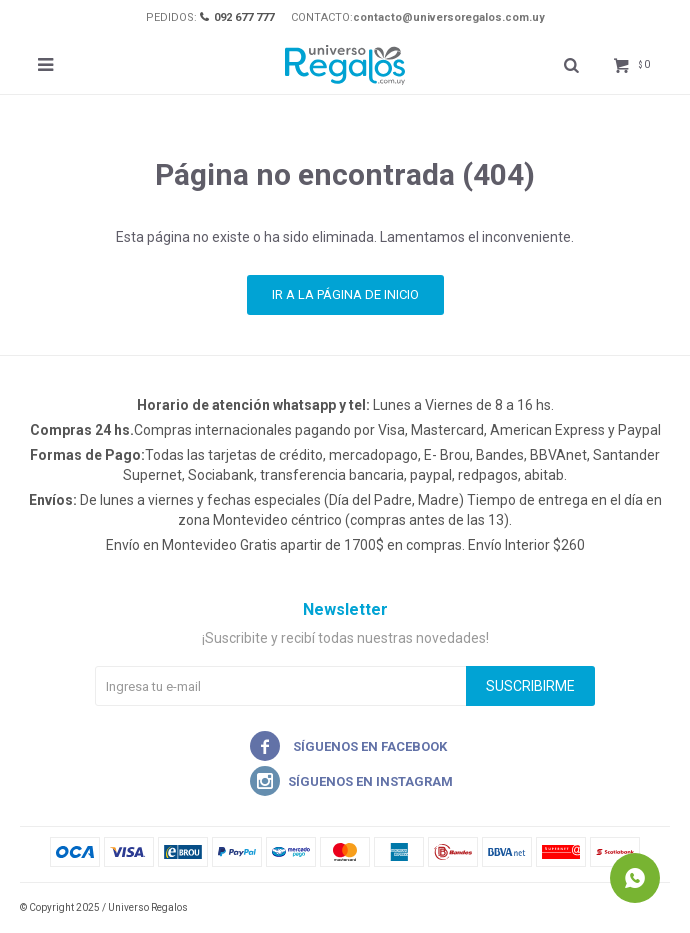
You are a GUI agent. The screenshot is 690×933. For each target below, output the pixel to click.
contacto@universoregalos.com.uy (449, 17)
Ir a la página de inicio (345, 294)
